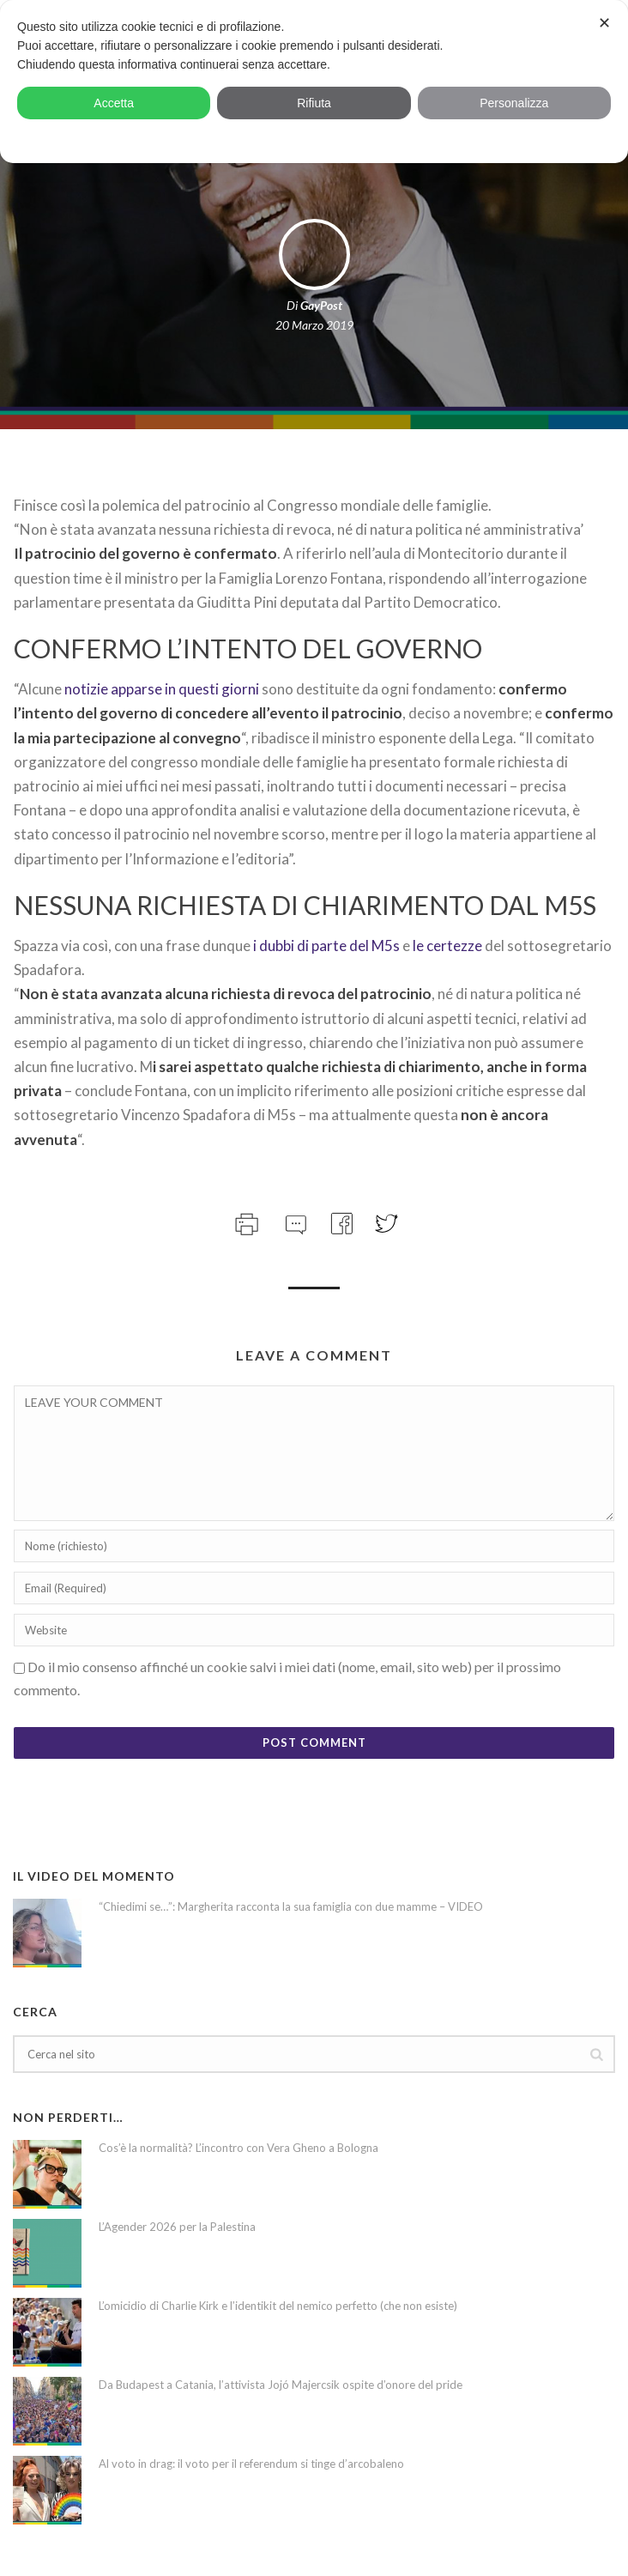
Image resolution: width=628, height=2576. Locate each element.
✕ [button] (604, 23)
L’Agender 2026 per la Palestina (177, 2227)
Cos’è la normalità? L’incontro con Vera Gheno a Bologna (238, 2148)
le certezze (447, 945)
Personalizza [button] (514, 103)
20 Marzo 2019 (314, 325)
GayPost (321, 305)
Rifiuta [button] (314, 103)
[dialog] (314, 81)
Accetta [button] (114, 103)
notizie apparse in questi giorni (163, 689)
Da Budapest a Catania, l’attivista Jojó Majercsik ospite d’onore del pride (280, 2384)
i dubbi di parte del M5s (326, 945)
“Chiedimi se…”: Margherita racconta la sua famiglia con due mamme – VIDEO (291, 1906)
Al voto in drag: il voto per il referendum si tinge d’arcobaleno (251, 2463)
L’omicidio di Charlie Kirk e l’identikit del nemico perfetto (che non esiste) (278, 2305)
